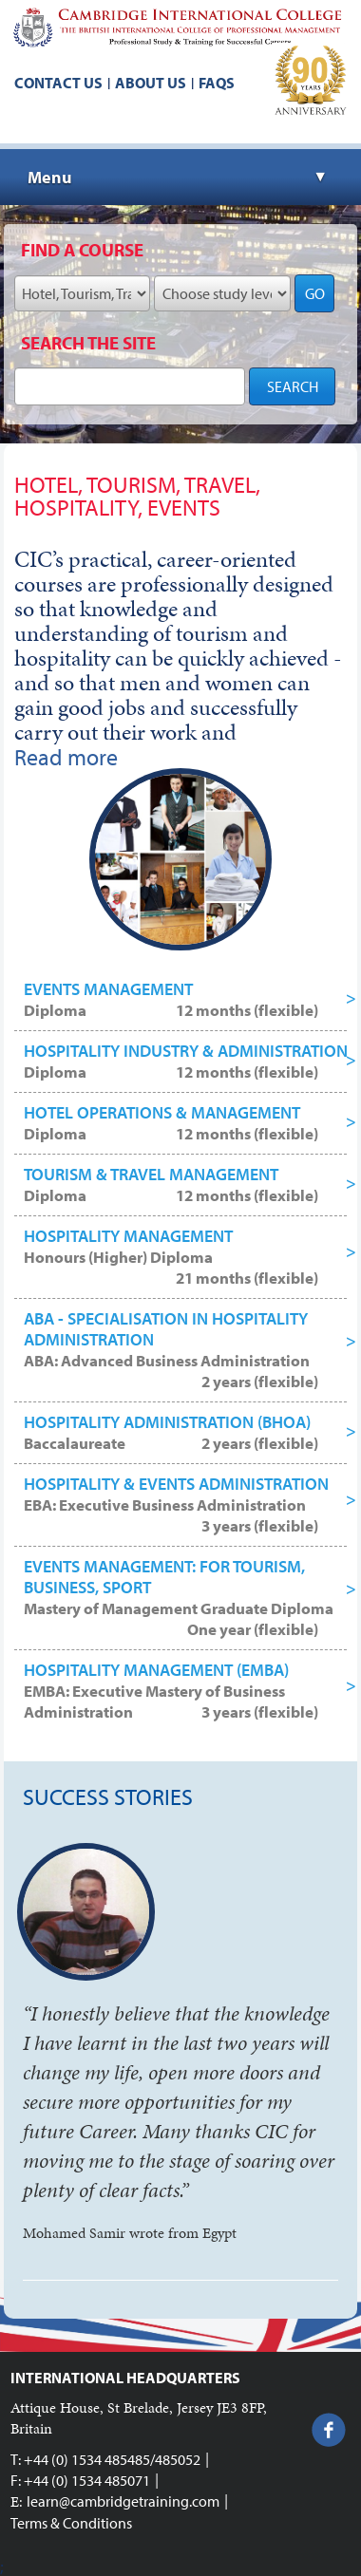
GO (315, 293)
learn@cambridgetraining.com (123, 2500)
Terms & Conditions (71, 2522)
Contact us (58, 82)
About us (150, 82)
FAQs (217, 82)
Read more (66, 757)
